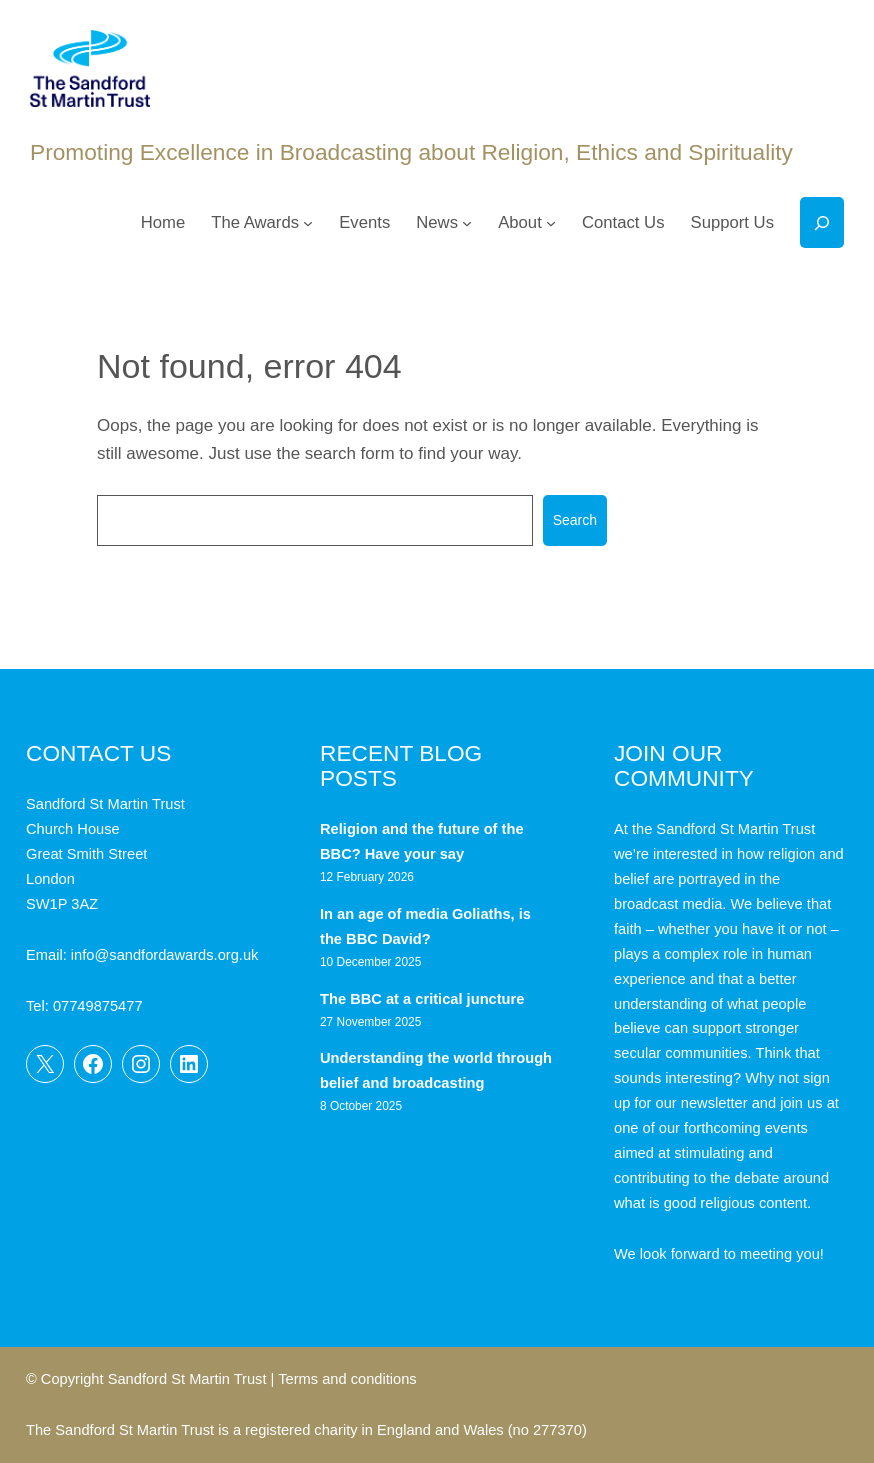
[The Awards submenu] (308, 223)
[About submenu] (551, 223)
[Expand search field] (822, 222)
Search (575, 520)
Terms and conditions (347, 1379)
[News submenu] (467, 223)
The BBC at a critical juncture (422, 999)
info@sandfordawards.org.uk (165, 955)
